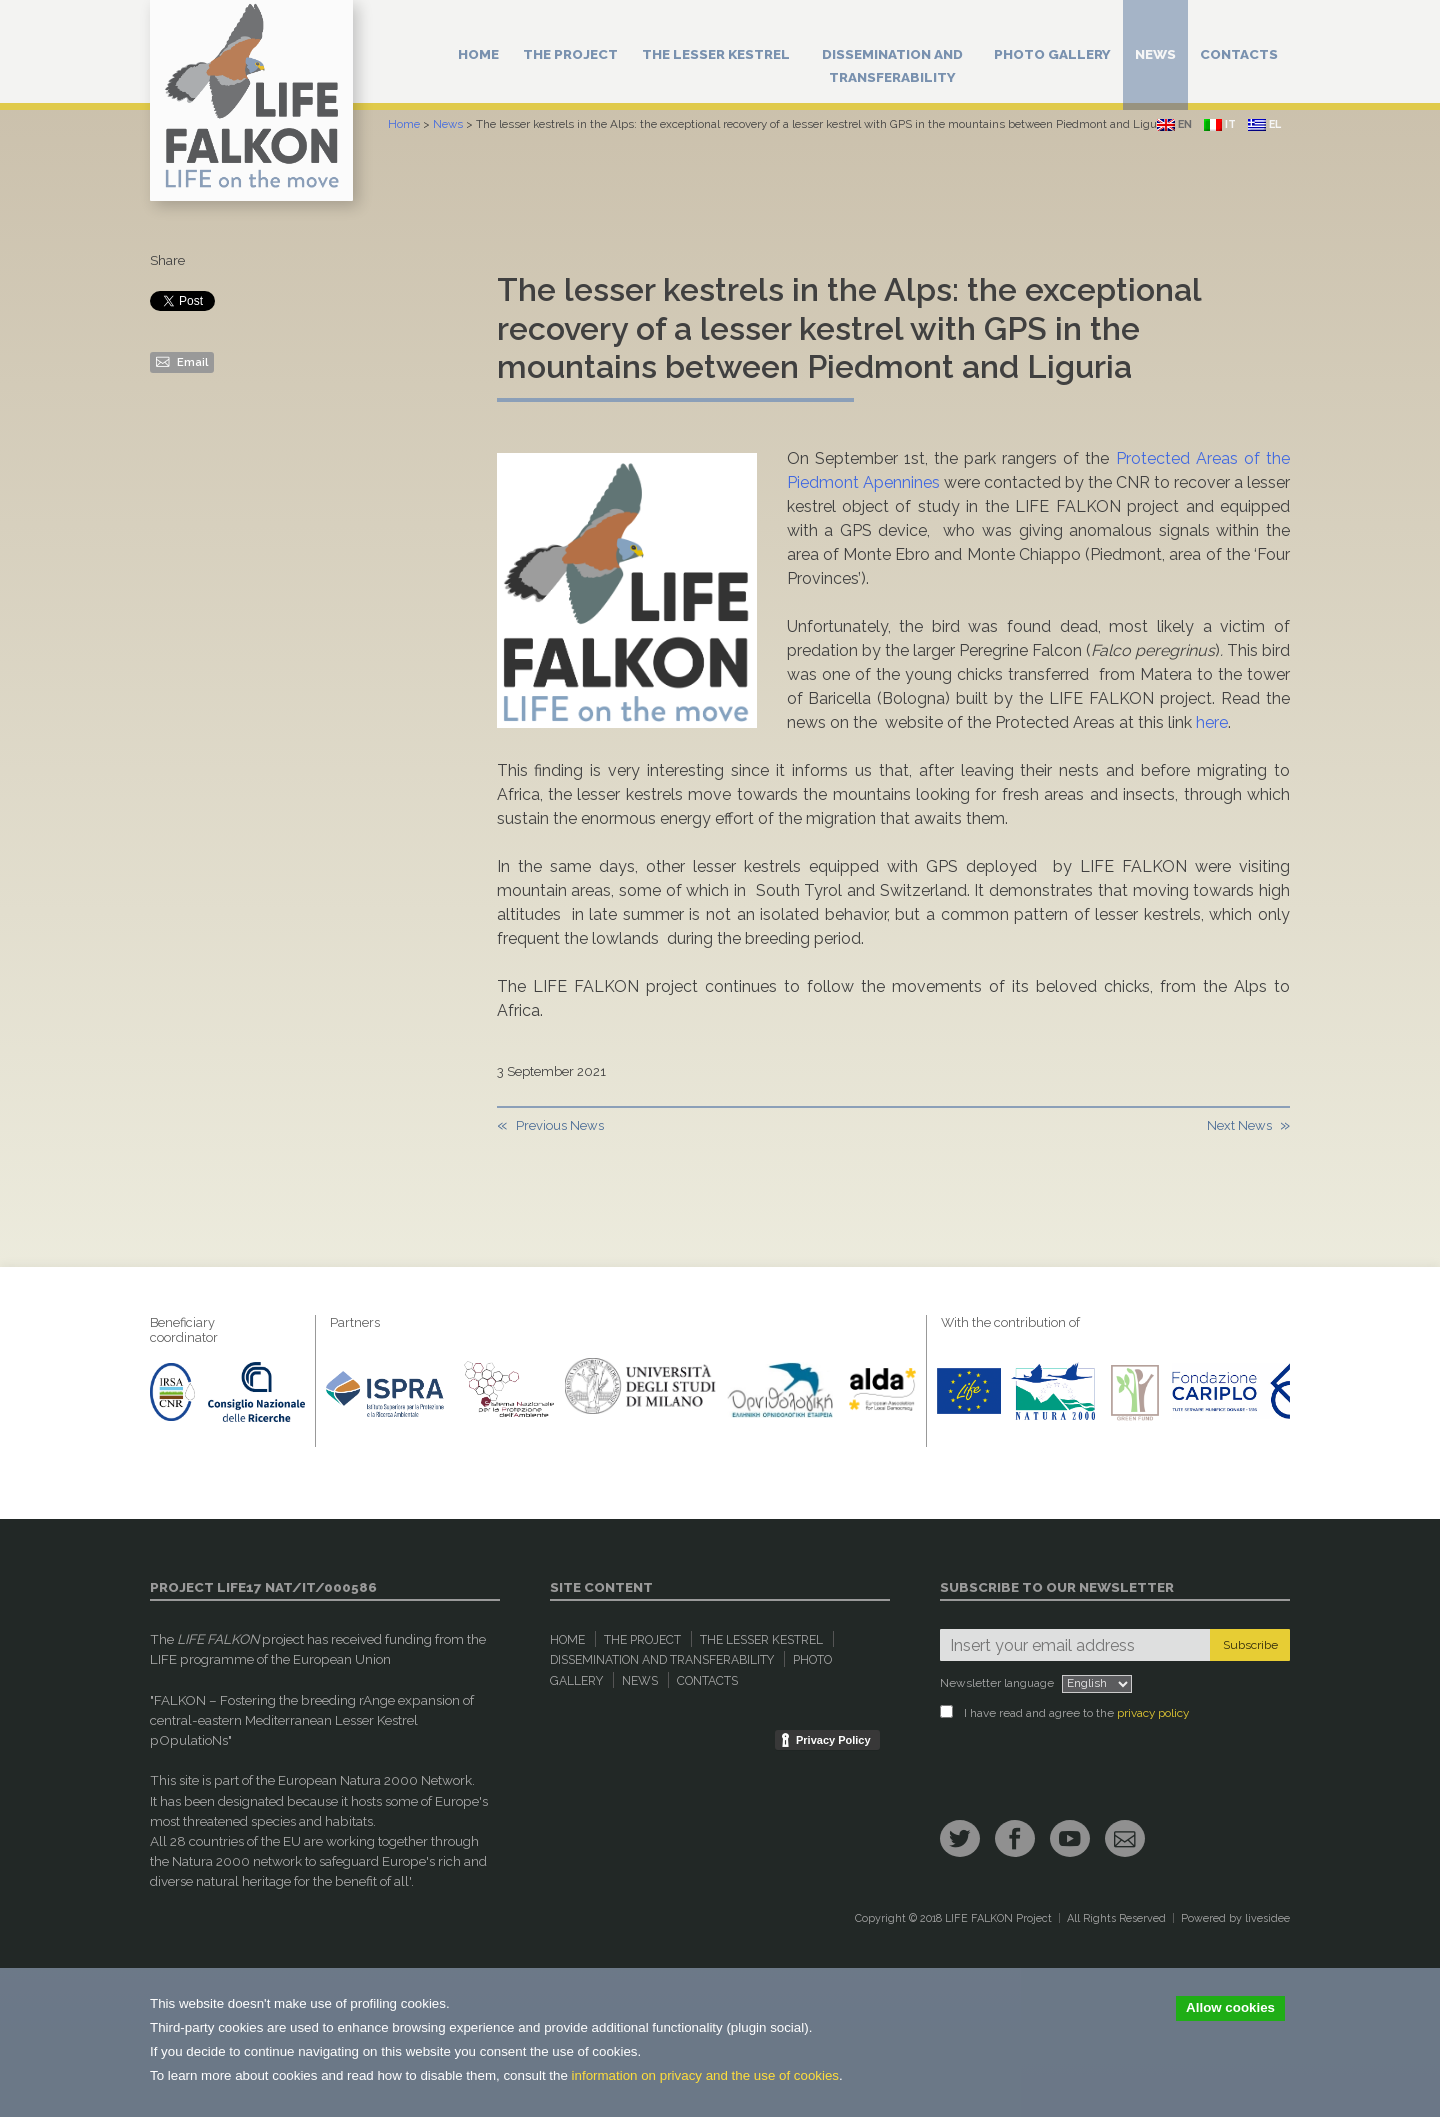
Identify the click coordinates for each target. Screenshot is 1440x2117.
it (1220, 124)
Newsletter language (997, 1683)
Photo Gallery (1052, 54)
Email (182, 361)
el (1264, 124)
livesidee (1267, 1918)
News (1155, 54)
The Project (570, 54)
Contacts (1239, 54)
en (1174, 124)
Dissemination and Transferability (892, 65)
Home (478, 54)
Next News (1239, 1125)
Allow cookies (1230, 2007)
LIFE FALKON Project (998, 1918)
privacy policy (1153, 1713)
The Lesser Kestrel (716, 54)
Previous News (560, 1125)
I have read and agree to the (1064, 1712)
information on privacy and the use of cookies (705, 2075)
